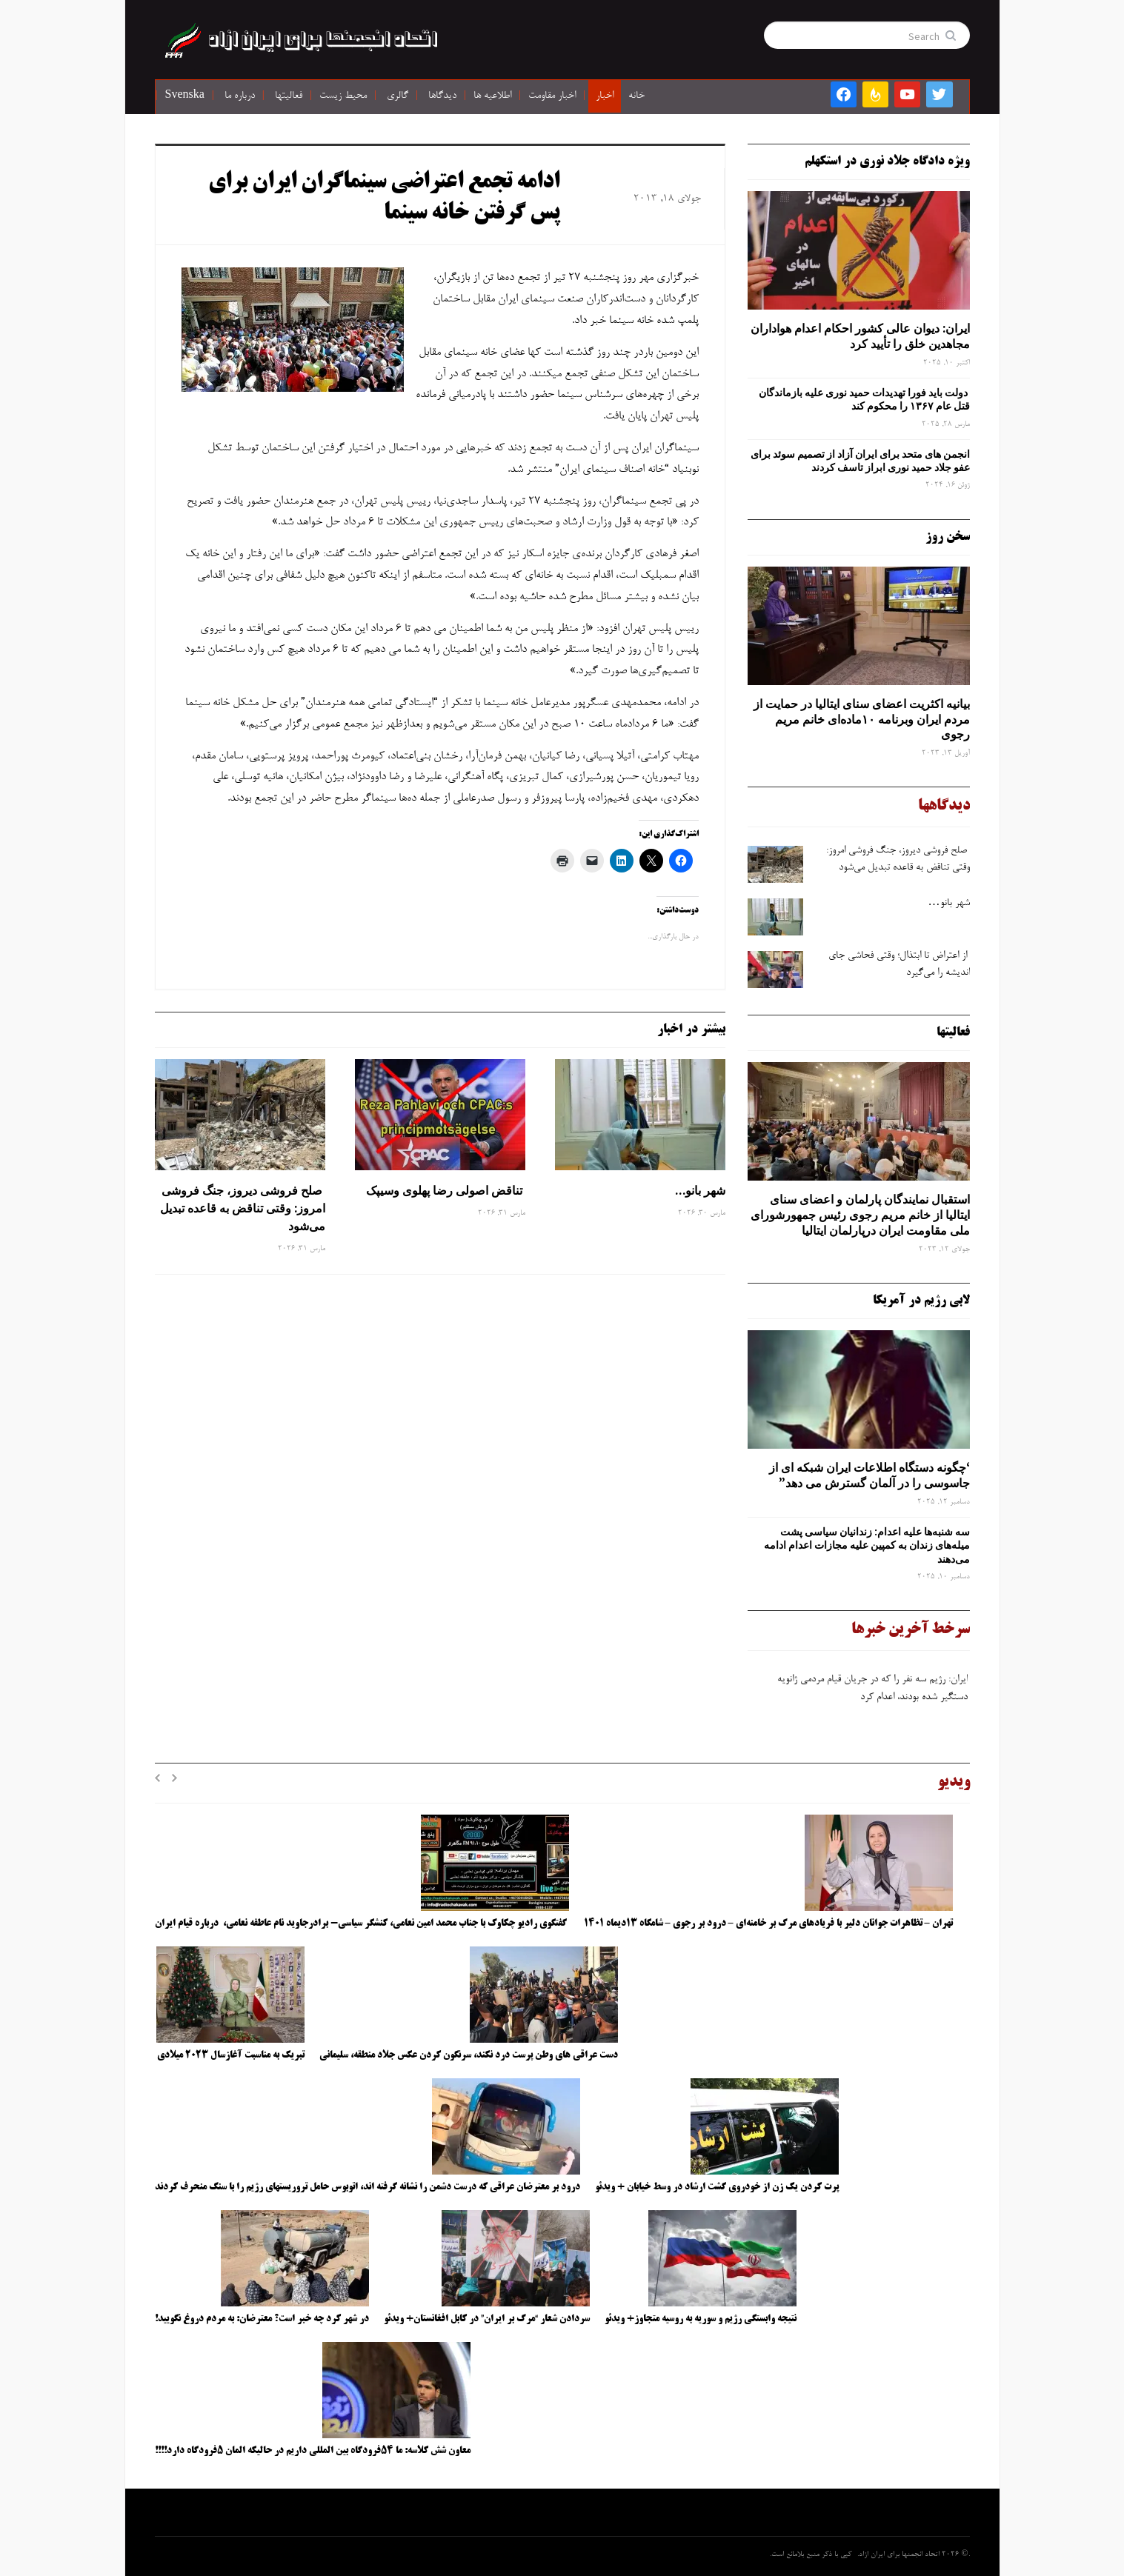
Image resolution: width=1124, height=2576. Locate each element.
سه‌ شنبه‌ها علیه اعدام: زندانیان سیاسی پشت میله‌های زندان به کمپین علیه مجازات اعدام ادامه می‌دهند (867, 1545)
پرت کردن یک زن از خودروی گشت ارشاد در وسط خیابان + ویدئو (717, 2187)
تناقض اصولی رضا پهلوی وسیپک (444, 1190)
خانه (636, 96)
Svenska (184, 96)
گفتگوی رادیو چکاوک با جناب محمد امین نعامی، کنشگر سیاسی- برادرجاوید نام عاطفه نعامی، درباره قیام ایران (362, 1923)
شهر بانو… (700, 1190)
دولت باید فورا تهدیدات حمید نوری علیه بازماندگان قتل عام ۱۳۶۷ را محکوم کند (864, 399)
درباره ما (240, 96)
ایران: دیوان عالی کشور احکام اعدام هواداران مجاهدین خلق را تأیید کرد (860, 336)
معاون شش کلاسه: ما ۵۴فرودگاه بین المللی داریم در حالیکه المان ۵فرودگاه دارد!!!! (312, 2451)
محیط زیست (343, 96)
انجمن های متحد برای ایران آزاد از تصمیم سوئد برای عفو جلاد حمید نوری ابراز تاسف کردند (860, 460)
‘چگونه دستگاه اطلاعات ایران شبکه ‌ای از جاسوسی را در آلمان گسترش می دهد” (869, 1475)
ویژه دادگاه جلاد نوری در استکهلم (887, 161)
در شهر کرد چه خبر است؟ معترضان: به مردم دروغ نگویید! (262, 2319)
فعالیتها (288, 96)
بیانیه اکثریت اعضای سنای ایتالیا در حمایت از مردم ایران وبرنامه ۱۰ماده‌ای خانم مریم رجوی (862, 719)
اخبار (604, 96)
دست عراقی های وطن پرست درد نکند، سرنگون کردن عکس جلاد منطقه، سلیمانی (468, 2055)
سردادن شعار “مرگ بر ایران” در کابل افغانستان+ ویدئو (487, 2319)
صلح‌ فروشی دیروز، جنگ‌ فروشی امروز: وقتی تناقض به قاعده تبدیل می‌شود (242, 1208)
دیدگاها (442, 96)
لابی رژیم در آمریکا (921, 1300)
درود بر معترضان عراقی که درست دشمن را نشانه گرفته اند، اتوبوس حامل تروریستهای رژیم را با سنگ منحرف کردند (367, 2187)
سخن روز (947, 537)
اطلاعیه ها (492, 96)
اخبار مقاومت (552, 96)
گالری (397, 96)
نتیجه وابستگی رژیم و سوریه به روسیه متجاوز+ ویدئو (701, 2319)
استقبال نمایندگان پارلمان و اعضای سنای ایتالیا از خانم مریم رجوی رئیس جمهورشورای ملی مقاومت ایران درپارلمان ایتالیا (860, 1215)
